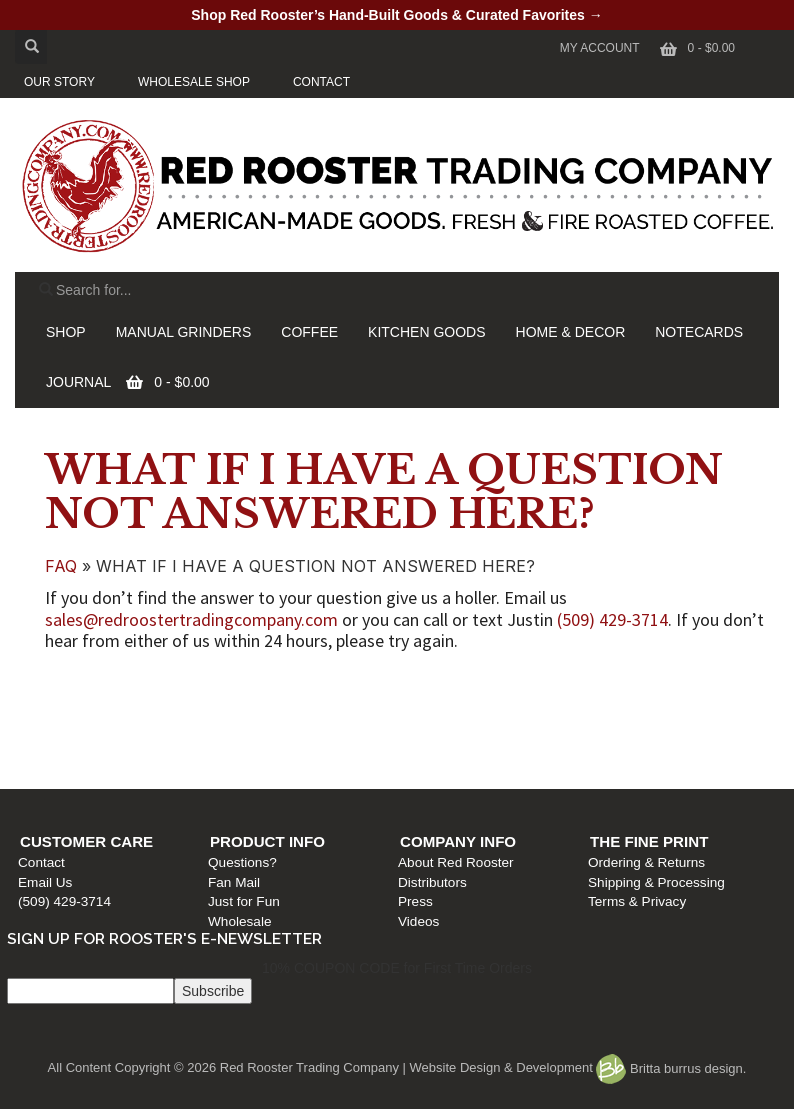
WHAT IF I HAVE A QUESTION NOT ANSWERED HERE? (384, 492)
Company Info (463, 686)
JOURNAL (78, 382)
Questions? (250, 707)
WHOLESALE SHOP (194, 82)
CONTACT (321, 82)
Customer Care (96, 686)
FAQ (61, 566)
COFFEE (309, 332)
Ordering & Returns (649, 707)
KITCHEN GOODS (426, 332)
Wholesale (247, 765)
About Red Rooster (461, 707)
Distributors (437, 726)
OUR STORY (59, 82)
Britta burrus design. (671, 1068)
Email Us (55, 726)
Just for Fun (252, 746)
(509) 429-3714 (612, 619)
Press (420, 746)
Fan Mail (242, 726)
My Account (600, 48)
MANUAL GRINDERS (184, 332)
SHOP (66, 332)
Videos (423, 765)
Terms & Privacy (640, 746)
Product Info (275, 686)
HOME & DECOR (571, 332)
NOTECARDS (699, 332)
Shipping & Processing (659, 726)
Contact (51, 707)
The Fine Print (652, 686)
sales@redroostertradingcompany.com (191, 619)
